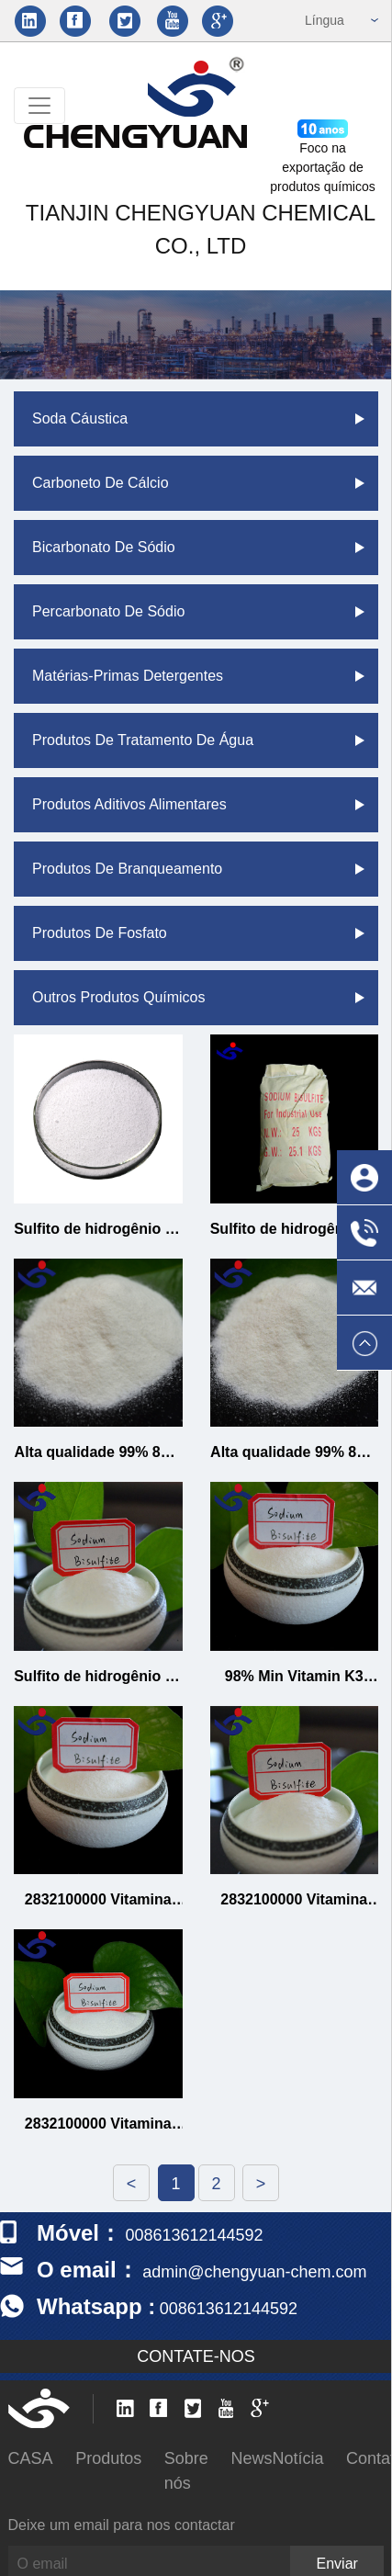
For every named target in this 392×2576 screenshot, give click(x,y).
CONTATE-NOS (195, 2356)
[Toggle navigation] (39, 105)
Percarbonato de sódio (108, 611)
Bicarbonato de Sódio (103, 547)
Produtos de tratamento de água (142, 740)
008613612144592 (228, 2308)
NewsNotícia (276, 2458)
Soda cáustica (80, 418)
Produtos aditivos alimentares (129, 804)
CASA (30, 2458)
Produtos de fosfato (99, 933)
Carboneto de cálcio (100, 483)
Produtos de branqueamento (127, 868)
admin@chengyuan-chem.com (254, 2272)
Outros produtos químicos (119, 997)
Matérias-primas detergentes (127, 676)
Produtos (108, 2458)
